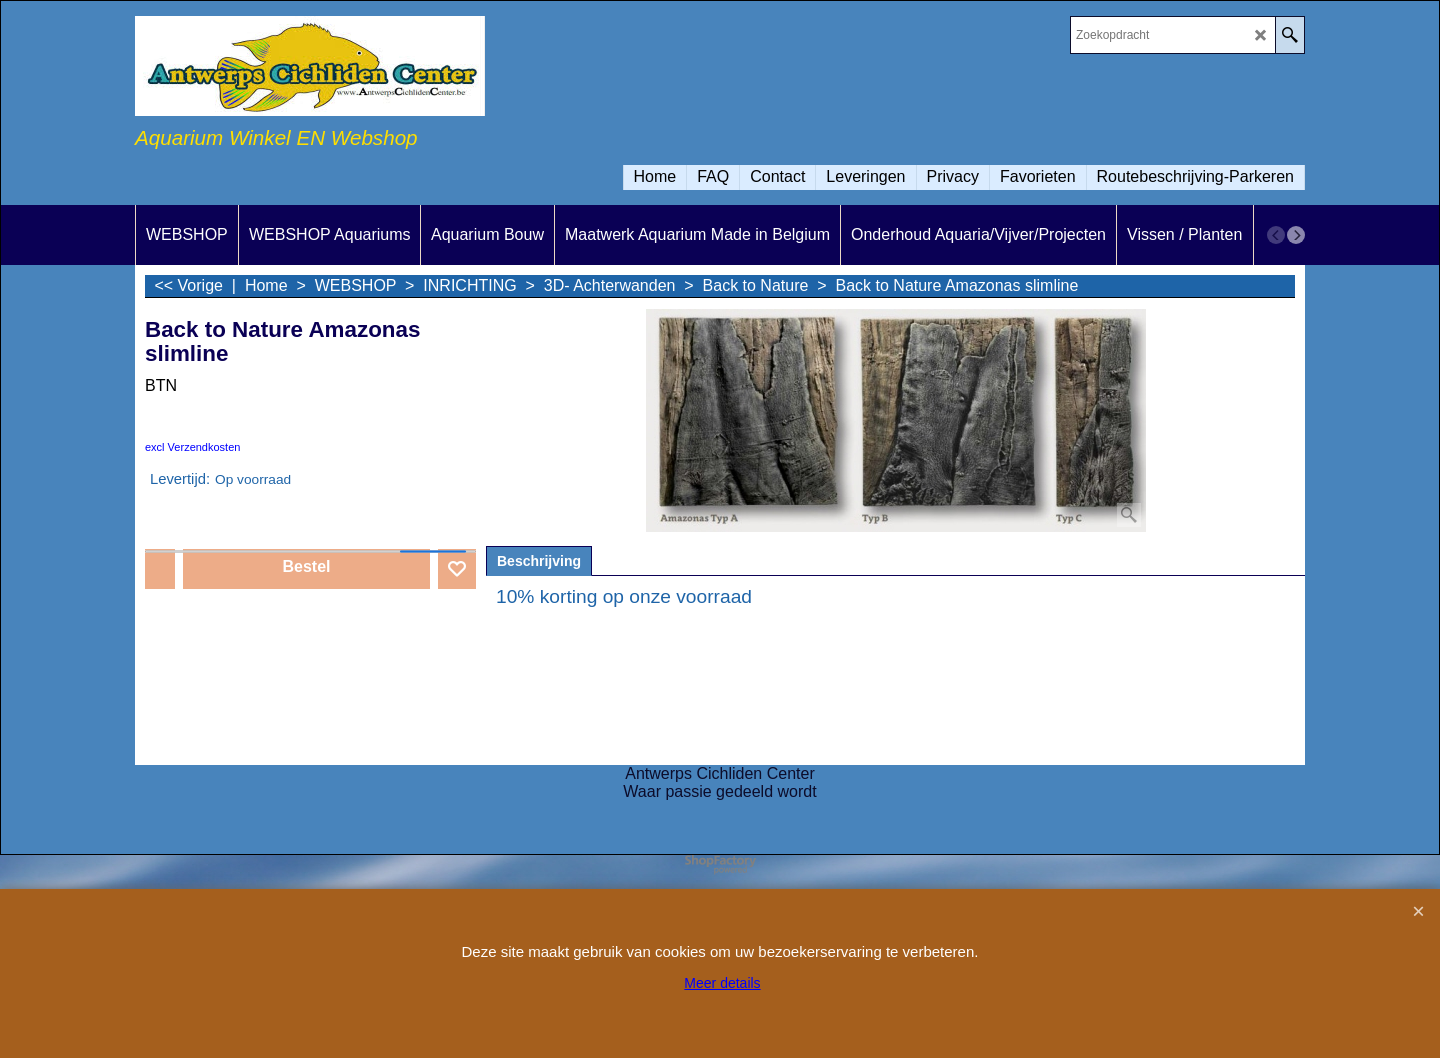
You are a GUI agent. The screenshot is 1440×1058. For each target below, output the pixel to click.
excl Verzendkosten (192, 447)
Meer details (722, 983)
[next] (1296, 235)
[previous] (1276, 235)
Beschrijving (539, 561)
